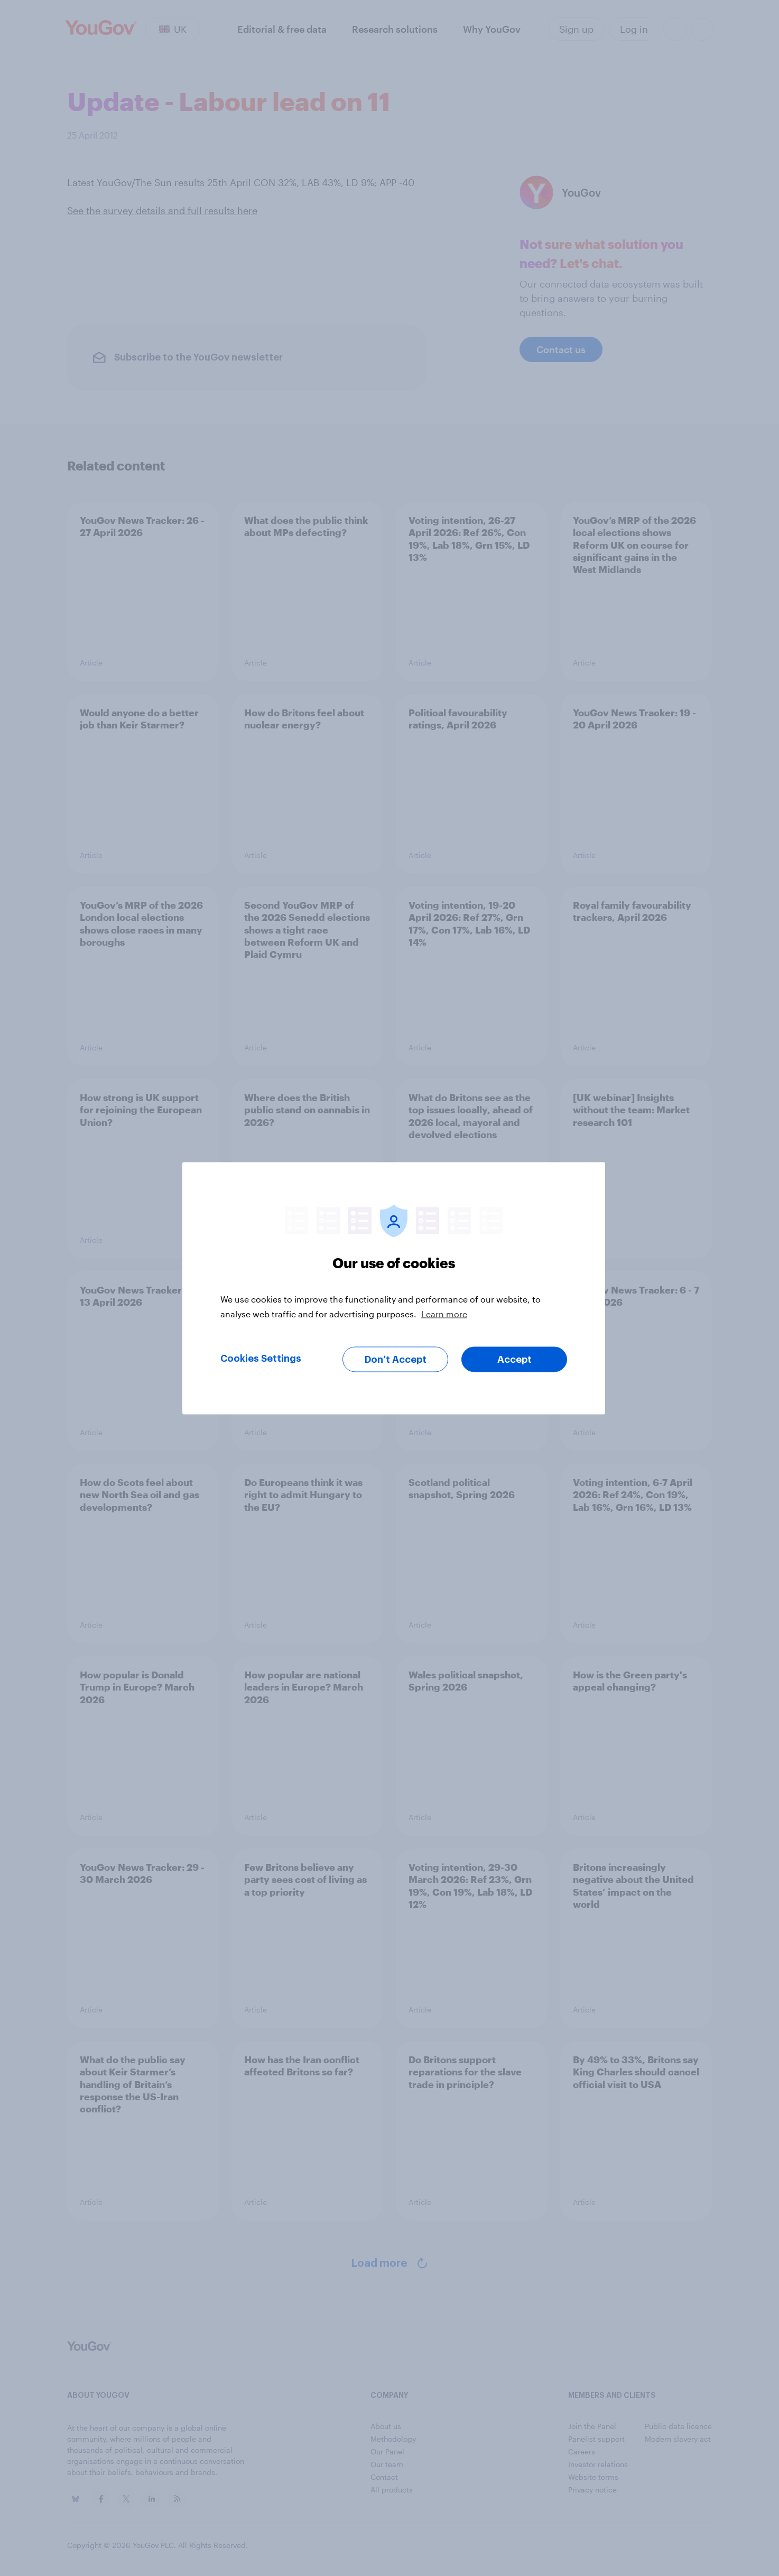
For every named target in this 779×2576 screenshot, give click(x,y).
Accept (514, 1359)
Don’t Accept (395, 1359)
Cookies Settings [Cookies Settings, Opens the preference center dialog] (260, 1358)
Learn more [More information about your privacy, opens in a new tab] (444, 1313)
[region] (393, 1288)
